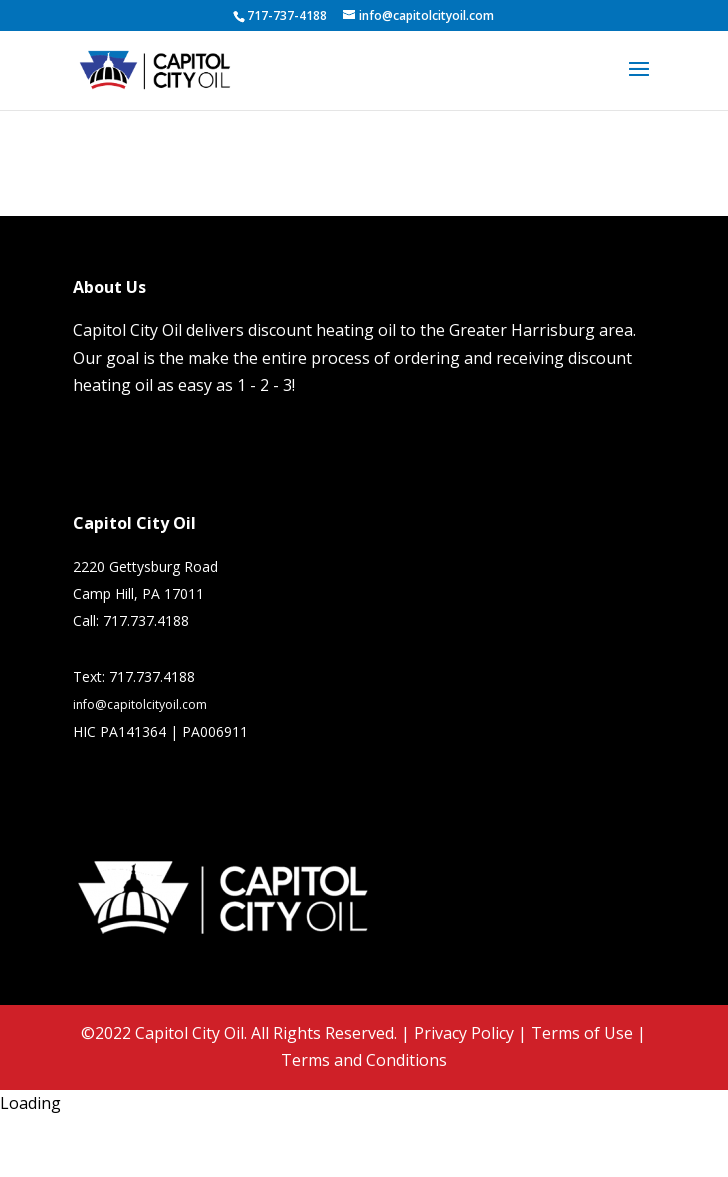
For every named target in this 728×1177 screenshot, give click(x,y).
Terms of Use (582, 1033)
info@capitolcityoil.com (140, 704)
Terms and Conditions (364, 1060)
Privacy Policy (464, 1033)
